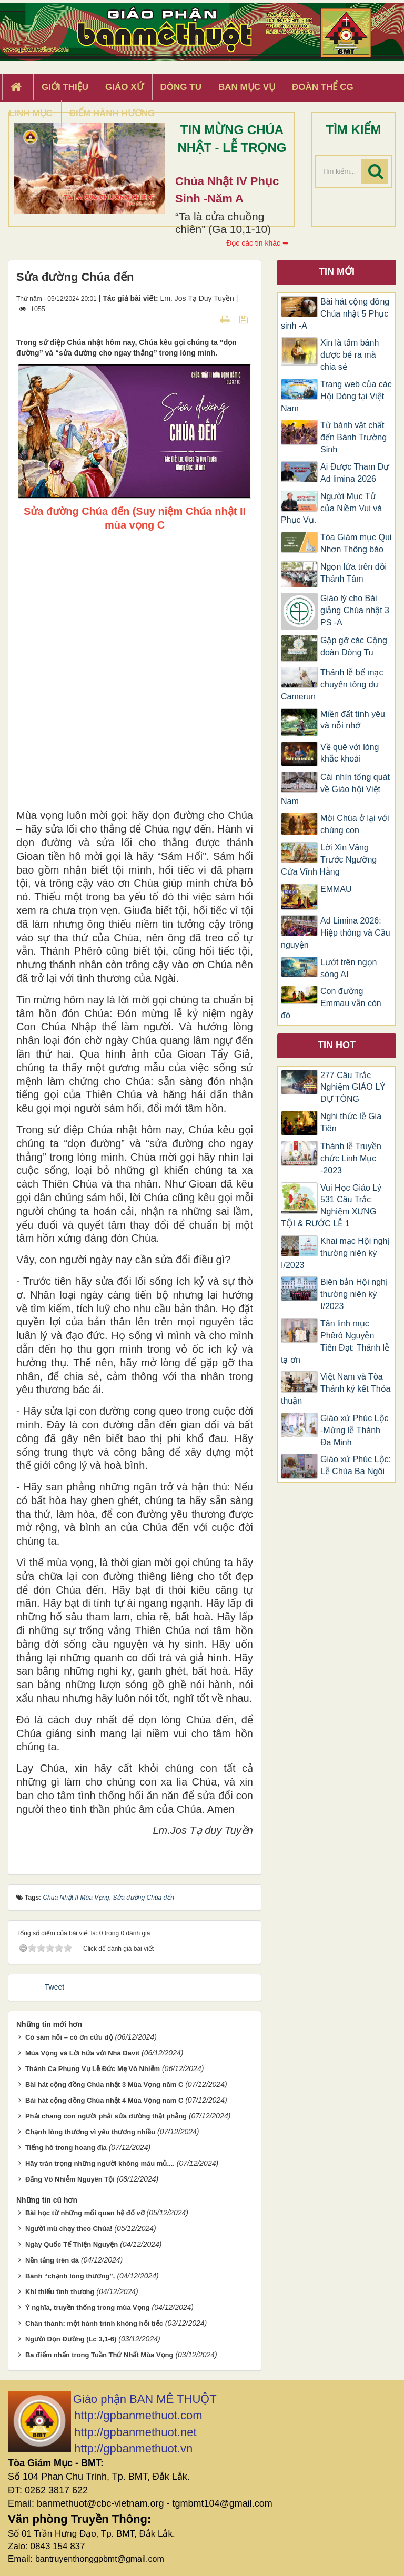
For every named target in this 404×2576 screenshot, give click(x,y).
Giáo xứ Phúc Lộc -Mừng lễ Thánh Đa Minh (354, 1430)
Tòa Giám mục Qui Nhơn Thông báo (355, 543)
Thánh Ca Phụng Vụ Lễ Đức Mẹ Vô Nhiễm (92, 2069)
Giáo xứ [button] (124, 87)
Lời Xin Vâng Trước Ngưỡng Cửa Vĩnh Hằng (329, 859)
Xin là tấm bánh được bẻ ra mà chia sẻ (349, 354)
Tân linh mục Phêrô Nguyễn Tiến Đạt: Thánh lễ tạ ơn (335, 1341)
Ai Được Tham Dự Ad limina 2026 (354, 472)
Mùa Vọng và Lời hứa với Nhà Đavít (82, 2053)
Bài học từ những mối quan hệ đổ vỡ (85, 2213)
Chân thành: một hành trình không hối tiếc (94, 2323)
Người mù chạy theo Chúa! (69, 2229)
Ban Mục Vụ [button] (246, 87)
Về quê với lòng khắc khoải (349, 753)
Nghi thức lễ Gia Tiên (350, 1122)
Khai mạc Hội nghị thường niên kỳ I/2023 (335, 1253)
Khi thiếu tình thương (60, 2292)
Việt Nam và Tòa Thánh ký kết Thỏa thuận (335, 1388)
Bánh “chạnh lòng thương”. (70, 2276)
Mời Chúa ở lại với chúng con (354, 824)
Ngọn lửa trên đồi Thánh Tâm (353, 572)
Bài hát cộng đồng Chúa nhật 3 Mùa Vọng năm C (104, 2084)
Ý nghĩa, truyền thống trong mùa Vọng (87, 2307)
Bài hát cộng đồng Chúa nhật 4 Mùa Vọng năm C (104, 2100)
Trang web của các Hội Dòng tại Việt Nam (336, 396)
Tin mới (337, 271)
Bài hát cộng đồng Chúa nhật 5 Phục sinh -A (335, 313)
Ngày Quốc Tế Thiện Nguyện (71, 2244)
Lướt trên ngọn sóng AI (348, 968)
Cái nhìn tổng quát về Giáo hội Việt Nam (335, 789)
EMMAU (336, 889)
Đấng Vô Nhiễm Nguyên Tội (70, 2179)
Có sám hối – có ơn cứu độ (69, 2037)
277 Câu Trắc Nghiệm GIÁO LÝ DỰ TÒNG (353, 1087)
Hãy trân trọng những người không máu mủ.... (100, 2163)
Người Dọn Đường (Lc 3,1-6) (70, 2339)
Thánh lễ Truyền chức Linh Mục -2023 (350, 1158)
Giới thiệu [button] (65, 87)
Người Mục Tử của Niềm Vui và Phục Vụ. (331, 508)
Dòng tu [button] (180, 87)
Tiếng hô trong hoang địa (66, 2148)
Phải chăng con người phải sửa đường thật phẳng (106, 2116)
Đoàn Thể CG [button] (323, 87)
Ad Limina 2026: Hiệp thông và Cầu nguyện (335, 932)
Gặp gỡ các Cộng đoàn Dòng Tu (353, 646)
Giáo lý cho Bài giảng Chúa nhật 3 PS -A (354, 610)
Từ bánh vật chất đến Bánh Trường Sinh (353, 437)
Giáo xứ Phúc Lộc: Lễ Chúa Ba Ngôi (355, 1465)
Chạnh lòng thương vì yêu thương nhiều (90, 2132)
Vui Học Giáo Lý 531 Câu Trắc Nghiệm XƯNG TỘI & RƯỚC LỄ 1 (331, 1206)
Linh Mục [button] (31, 113)
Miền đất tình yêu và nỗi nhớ (352, 720)
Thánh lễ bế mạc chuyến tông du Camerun (332, 684)
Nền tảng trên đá (52, 2260)
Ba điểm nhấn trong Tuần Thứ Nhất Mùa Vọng (99, 2355)
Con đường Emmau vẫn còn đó (331, 1003)
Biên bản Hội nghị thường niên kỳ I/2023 (354, 1294)
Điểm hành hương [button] (112, 113)
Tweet (54, 1987)
